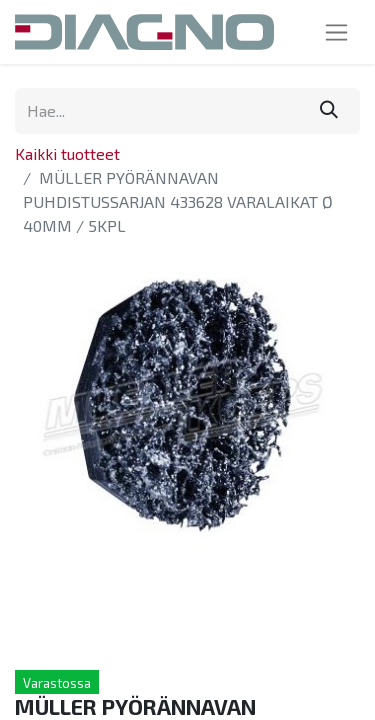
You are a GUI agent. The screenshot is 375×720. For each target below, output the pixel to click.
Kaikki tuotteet (67, 153)
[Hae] (329, 111)
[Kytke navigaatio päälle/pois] (336, 32)
